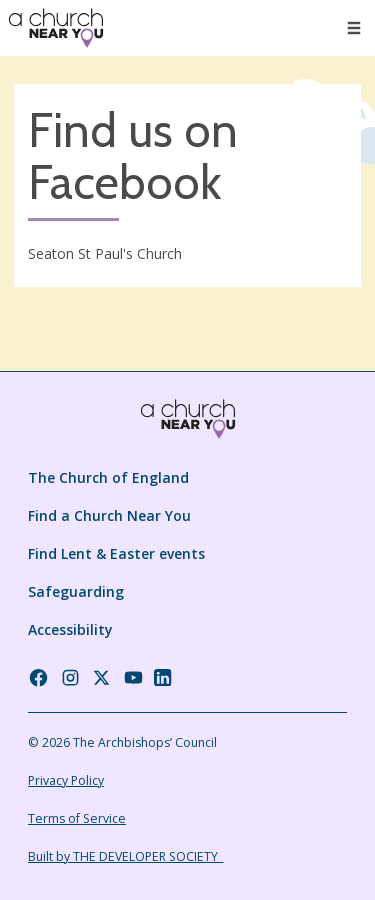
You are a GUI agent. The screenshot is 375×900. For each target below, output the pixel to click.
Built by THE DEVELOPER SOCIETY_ (125, 856)
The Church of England (108, 477)
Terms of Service (77, 818)
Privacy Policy (66, 780)
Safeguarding (76, 591)
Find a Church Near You (109, 515)
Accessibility (70, 629)
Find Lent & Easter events (116, 553)
